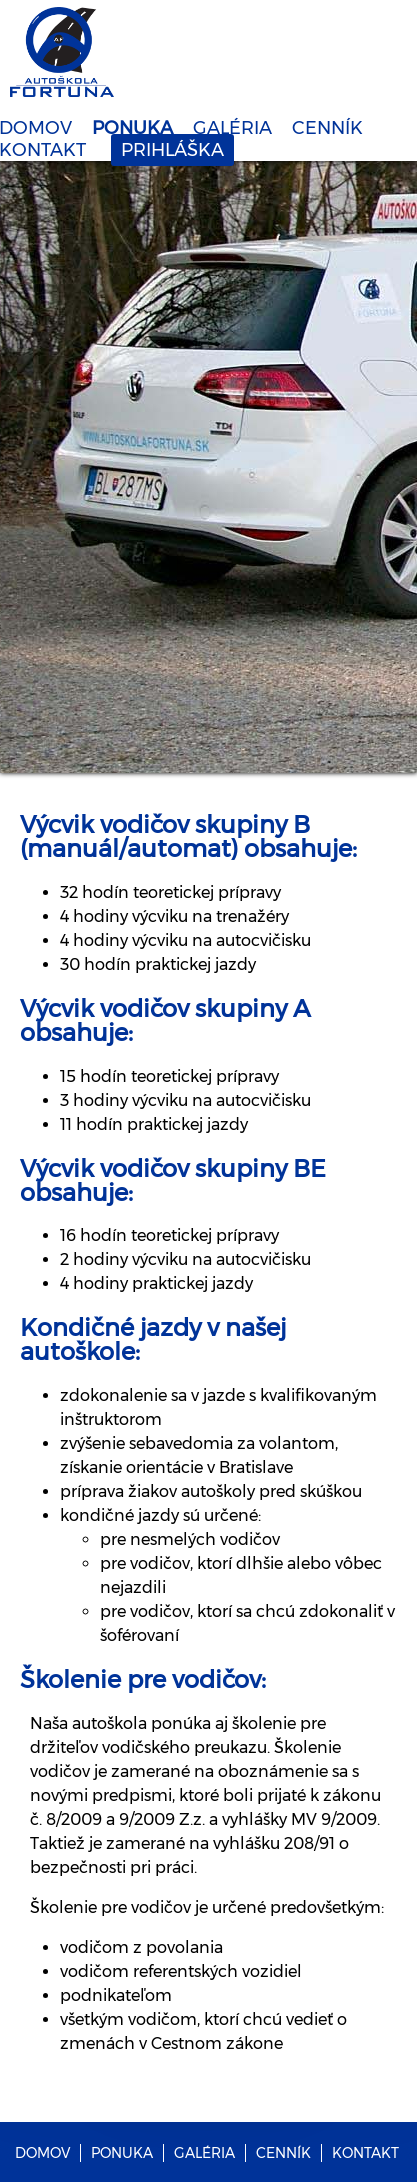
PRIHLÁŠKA (172, 150)
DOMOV (42, 2153)
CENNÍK (327, 128)
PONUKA (132, 128)
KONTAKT (365, 2153)
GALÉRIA (232, 128)
